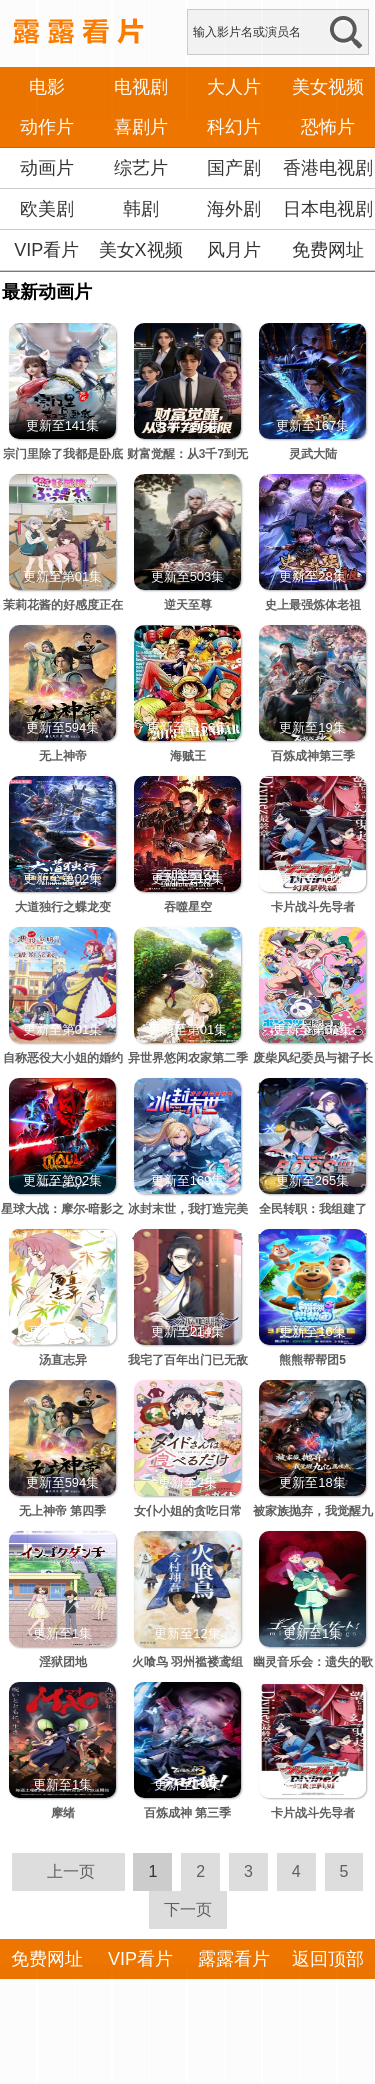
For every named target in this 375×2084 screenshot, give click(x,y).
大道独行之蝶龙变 (63, 907)
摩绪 (63, 1813)
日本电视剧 (328, 209)
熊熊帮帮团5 (312, 1360)
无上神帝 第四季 (62, 1511)
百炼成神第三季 (313, 756)
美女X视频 (141, 250)
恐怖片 (328, 127)
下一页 (188, 1909)
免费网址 (328, 250)
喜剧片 (141, 127)
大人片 (234, 87)
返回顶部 (328, 1959)
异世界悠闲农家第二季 (188, 1058)
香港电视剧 (328, 168)
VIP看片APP (46, 270)
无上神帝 (63, 756)
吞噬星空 (188, 907)
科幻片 (234, 127)
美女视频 (328, 87)
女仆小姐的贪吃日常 (188, 1511)
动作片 (47, 127)
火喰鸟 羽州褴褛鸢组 (187, 1662)
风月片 (234, 250)
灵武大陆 (313, 454)
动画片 (47, 168)
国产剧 (234, 168)
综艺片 (141, 168)
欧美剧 (47, 209)
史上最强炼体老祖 (313, 605)
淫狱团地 (63, 1662)
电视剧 (141, 87)
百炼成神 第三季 (187, 1813)
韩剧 (141, 209)
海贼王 (188, 756)
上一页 (71, 1871)
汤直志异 (63, 1360)
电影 (47, 87)
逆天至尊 (188, 605)
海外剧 (234, 209)
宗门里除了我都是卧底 (63, 454)
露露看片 (234, 1959)
